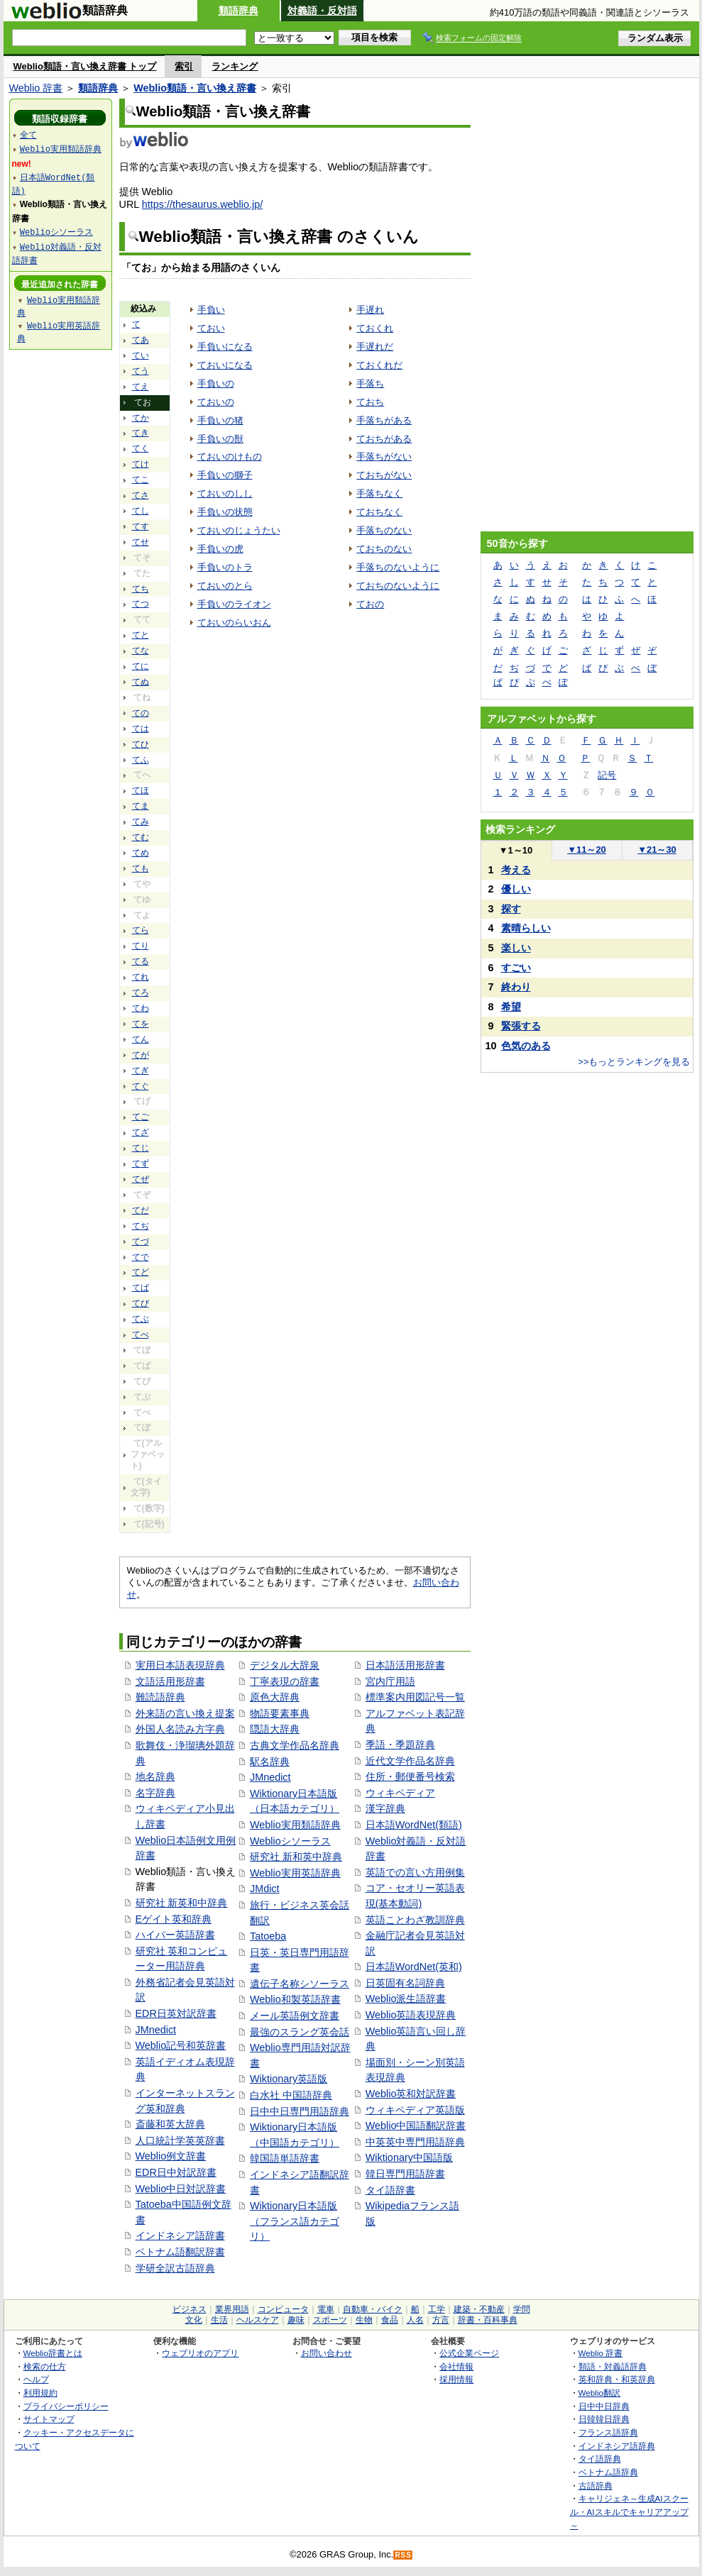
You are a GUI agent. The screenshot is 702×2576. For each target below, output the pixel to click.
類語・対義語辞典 (612, 2366)
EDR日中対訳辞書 (176, 2172)
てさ (140, 495)
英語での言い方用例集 (415, 1872)
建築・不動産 (479, 2309)
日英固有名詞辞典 (405, 1983)
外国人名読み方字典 (180, 1729)
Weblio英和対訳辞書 (411, 2093)
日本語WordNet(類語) (414, 1824)
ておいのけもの (229, 456)
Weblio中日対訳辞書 (181, 2188)
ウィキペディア (400, 1792)
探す (511, 908)
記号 (607, 775)
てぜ (140, 1179)
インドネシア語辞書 (180, 2235)
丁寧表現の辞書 (284, 1681)
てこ (140, 480)
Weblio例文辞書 (171, 2156)
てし (140, 511)
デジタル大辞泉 (284, 1665)
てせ (140, 542)
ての (140, 713)
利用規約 (40, 2392)
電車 (325, 2309)
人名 (415, 2320)
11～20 (586, 849)
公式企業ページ (469, 2352)
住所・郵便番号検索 (410, 1776)
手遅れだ (374, 346)
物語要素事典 (279, 1713)
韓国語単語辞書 (284, 2158)
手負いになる (225, 346)
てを (140, 1024)
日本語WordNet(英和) (414, 1966)
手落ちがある (384, 420)
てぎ (140, 1071)
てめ (140, 853)
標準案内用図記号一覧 (415, 1697)
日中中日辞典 (604, 2406)
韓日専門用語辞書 (405, 2173)
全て (28, 134)
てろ (140, 992)
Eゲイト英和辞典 (174, 1919)
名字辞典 (155, 1792)
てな (140, 651)
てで (140, 1257)
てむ (140, 837)
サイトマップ (49, 2418)
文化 (193, 2320)
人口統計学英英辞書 (180, 2140)
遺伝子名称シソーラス (299, 1983)
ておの (370, 604)
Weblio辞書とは (52, 2352)
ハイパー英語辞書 (175, 1934)
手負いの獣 (220, 438)
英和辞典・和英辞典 (616, 2379)
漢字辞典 (385, 1808)
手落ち (370, 383)
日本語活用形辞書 (405, 1665)
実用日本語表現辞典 (180, 1665)
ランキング (235, 66)
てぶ (140, 1319)
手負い (211, 309)
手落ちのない (384, 530)
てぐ (140, 1086)
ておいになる (225, 365)
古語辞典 (595, 2485)
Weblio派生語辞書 (406, 1998)
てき (140, 433)
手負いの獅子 (225, 475)
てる (140, 961)
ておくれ (374, 328)
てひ (140, 744)
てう (140, 371)
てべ (140, 1334)
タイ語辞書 (390, 2190)
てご (140, 1117)
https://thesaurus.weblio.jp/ (202, 204)
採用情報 (456, 2379)
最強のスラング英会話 (299, 2032)
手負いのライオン (234, 604)
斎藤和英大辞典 (170, 2124)
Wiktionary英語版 (288, 2078)
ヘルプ (36, 2379)
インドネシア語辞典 (616, 2445)
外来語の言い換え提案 (185, 1713)
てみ (140, 822)
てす (140, 526)
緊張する (521, 1026)
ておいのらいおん (234, 622)
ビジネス (189, 2309)
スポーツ (330, 2320)
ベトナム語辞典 (608, 2472)
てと (140, 635)
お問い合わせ (326, 2352)
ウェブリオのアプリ (200, 2352)
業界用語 (232, 2309)
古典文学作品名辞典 (294, 1745)
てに (140, 666)
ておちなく (379, 512)
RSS (403, 2555)
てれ (140, 977)
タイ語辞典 (599, 2458)
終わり (516, 987)
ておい (211, 328)
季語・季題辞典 (400, 1744)
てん (140, 1039)
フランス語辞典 (608, 2432)
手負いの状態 (225, 512)
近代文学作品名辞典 (410, 1761)
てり (140, 946)
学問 (521, 2309)
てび (140, 1303)
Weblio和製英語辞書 (295, 1999)
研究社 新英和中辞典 (182, 1902)
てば (140, 1288)
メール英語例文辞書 (294, 2015)
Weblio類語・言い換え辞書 (194, 88)
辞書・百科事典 (487, 2320)
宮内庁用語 (390, 1681)
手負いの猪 (220, 420)
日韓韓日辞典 (604, 2418)
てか (140, 418)
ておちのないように (397, 585)
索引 (184, 66)
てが (140, 1055)
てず (140, 1163)
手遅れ (370, 309)
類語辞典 (238, 10)
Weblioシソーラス (290, 1841)
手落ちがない (384, 456)
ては (140, 729)
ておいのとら (225, 585)
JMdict (265, 1888)
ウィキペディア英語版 (415, 2110)
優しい (516, 889)
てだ (140, 1210)
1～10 (515, 850)
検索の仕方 (44, 2366)
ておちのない (384, 548)
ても (140, 868)
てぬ (140, 682)
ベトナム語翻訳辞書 (180, 2251)
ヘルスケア (257, 2320)
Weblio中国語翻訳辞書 (416, 2125)
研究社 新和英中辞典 (296, 1856)
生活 (219, 2320)
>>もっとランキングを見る (634, 1061)
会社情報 (456, 2366)
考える (516, 869)
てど (140, 1272)
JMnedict (156, 2029)
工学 (436, 2309)
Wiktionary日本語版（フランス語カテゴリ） (294, 2221)
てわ (140, 1008)
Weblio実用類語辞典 (295, 1824)
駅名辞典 (270, 1761)
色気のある (526, 1045)
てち (140, 589)
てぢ (140, 1226)
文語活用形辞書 (170, 1681)
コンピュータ (283, 2309)
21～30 (656, 849)
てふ (140, 760)
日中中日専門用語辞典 (299, 2111)
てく (140, 448)
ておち (370, 402)
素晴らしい (526, 928)
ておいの (215, 402)
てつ (140, 604)
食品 (389, 2320)
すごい (516, 967)
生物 (364, 2320)
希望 (511, 1006)
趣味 (296, 2320)
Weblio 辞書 (36, 88)
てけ (140, 464)
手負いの (215, 383)
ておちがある (384, 438)
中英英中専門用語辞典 (415, 2141)
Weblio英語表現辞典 (411, 2015)
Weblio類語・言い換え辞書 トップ (85, 66)
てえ (140, 387)
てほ (140, 790)
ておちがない (384, 475)
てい (140, 355)
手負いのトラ (225, 567)
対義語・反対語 (322, 10)
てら (140, 930)
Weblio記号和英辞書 (181, 2045)
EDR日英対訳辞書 (176, 2013)
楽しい (516, 947)
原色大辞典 (275, 1697)
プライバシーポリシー (66, 2406)
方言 (440, 2320)
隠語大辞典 (275, 1729)
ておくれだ (379, 365)
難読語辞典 (160, 1697)
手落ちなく (379, 493)
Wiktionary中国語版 (409, 2157)
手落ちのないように (397, 567)
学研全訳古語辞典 (175, 2268)
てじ (140, 1148)
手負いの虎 (220, 548)
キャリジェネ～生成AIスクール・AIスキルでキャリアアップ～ (629, 2511)
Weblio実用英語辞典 (295, 1873)
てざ (140, 1132)
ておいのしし (225, 493)
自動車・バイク (372, 2309)
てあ (140, 340)
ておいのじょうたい (238, 530)
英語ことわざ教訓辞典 (415, 1919)
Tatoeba (268, 1936)
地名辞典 (155, 1776)
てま (140, 806)
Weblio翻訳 (599, 2392)
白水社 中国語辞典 (291, 2095)
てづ (140, 1241)
